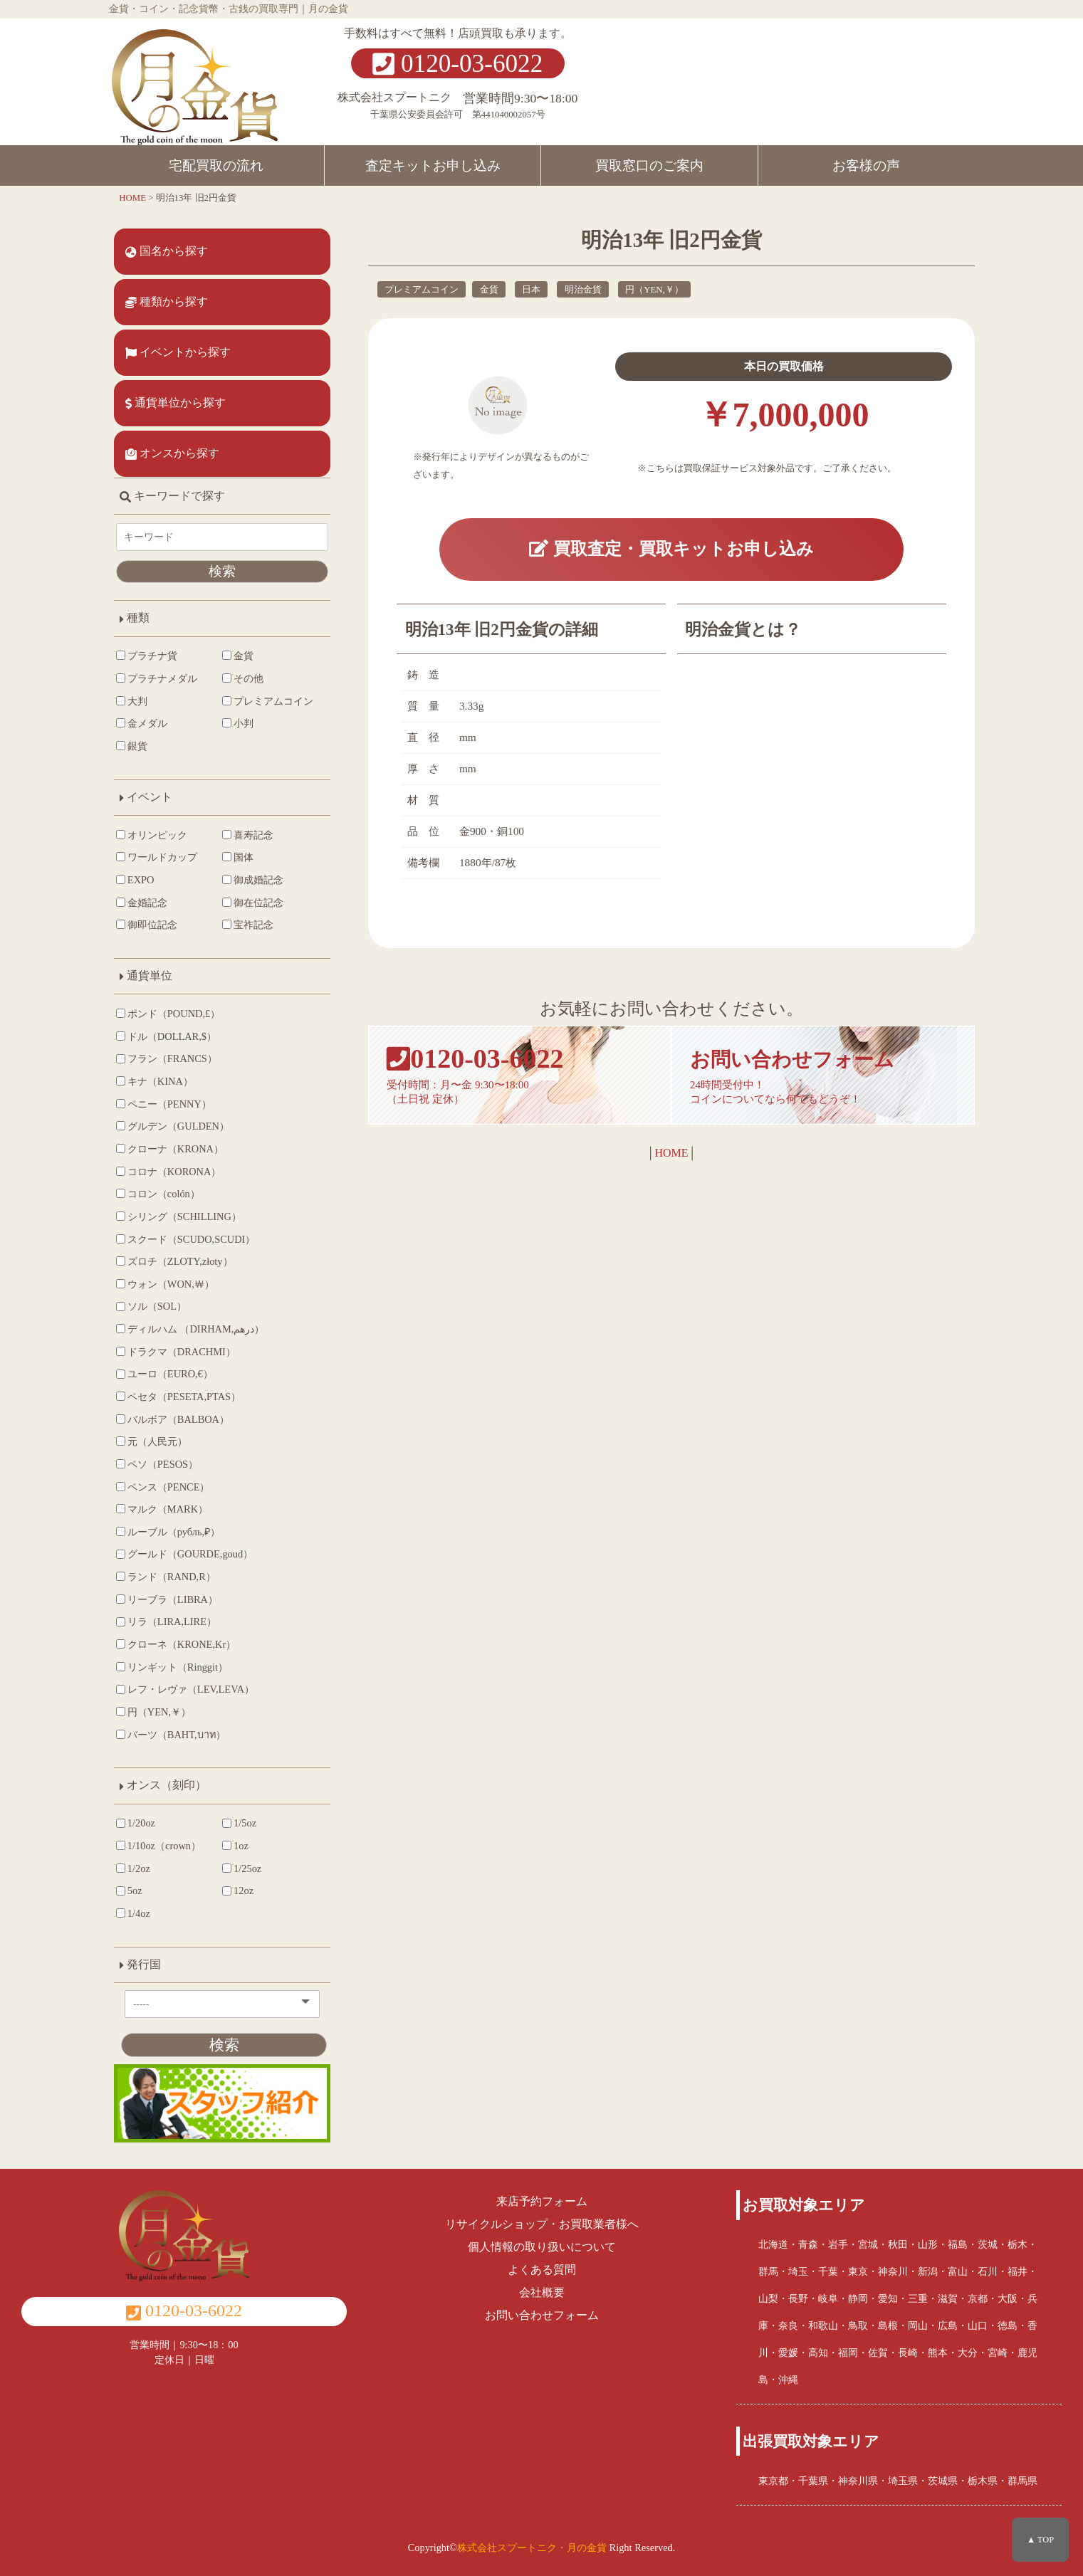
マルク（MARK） (162, 1509)
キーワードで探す (172, 496)
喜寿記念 (247, 835)
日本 (531, 290)
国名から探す (166, 251)
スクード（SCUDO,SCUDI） (185, 1239)
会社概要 (542, 2292)
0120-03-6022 (457, 64)
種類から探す (166, 301)
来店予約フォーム (541, 2201)
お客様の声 (866, 165)
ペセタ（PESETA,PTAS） (178, 1396)
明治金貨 (583, 290)
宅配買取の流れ (216, 165)
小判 (237, 723)
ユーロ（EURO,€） (164, 1373)
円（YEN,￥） (654, 290)
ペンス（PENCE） (162, 1487)
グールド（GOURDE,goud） (184, 1554)
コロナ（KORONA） (168, 1171)
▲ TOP (1040, 2540)
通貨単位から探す (175, 402)
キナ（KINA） (154, 1081)
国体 (237, 857)
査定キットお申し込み (433, 165)
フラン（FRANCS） (166, 1058)
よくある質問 (542, 2270)
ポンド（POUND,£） (168, 1013)
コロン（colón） (158, 1193)
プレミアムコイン (421, 290)
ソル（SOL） (151, 1306)
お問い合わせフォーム (542, 2315)
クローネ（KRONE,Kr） (176, 1644)
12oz (237, 1890)
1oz (235, 1845)
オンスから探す (172, 453)
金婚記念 (141, 902)
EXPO (135, 879)
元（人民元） (151, 1441)
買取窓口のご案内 (649, 165)
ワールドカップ (156, 857)
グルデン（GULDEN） (172, 1126)
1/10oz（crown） (158, 1845)
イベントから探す (178, 352)
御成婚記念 (252, 879)
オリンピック (151, 835)
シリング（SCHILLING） (178, 1216)
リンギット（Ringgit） (172, 1667)
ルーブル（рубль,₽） (168, 1531)
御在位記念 (252, 902)
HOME (671, 1153)
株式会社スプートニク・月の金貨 (532, 2547)
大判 (131, 701)
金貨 (489, 290)
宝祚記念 (247, 924)
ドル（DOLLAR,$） (166, 1036)
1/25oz (241, 1868)
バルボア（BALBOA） (172, 1419)
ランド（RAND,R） (166, 1576)
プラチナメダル (156, 678)
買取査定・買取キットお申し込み (671, 548)
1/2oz (133, 1868)
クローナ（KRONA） (170, 1149)
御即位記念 (146, 924)
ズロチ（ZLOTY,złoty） (174, 1261)
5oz (129, 1890)
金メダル (141, 723)
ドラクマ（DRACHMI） (176, 1351)
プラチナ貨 (146, 655)
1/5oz (239, 1823)
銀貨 (131, 746)
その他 (242, 678)
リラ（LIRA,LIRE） (166, 1621)
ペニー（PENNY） (163, 1104)
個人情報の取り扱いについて (542, 2247)
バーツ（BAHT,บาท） (171, 1734)
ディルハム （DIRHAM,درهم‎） (190, 1329)
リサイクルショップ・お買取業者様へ (542, 2224)
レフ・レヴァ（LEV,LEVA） (185, 1689)
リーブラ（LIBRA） (167, 1599)
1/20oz (135, 1823)
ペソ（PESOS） (157, 1464)
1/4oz (133, 1913)
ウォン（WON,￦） (165, 1284)
